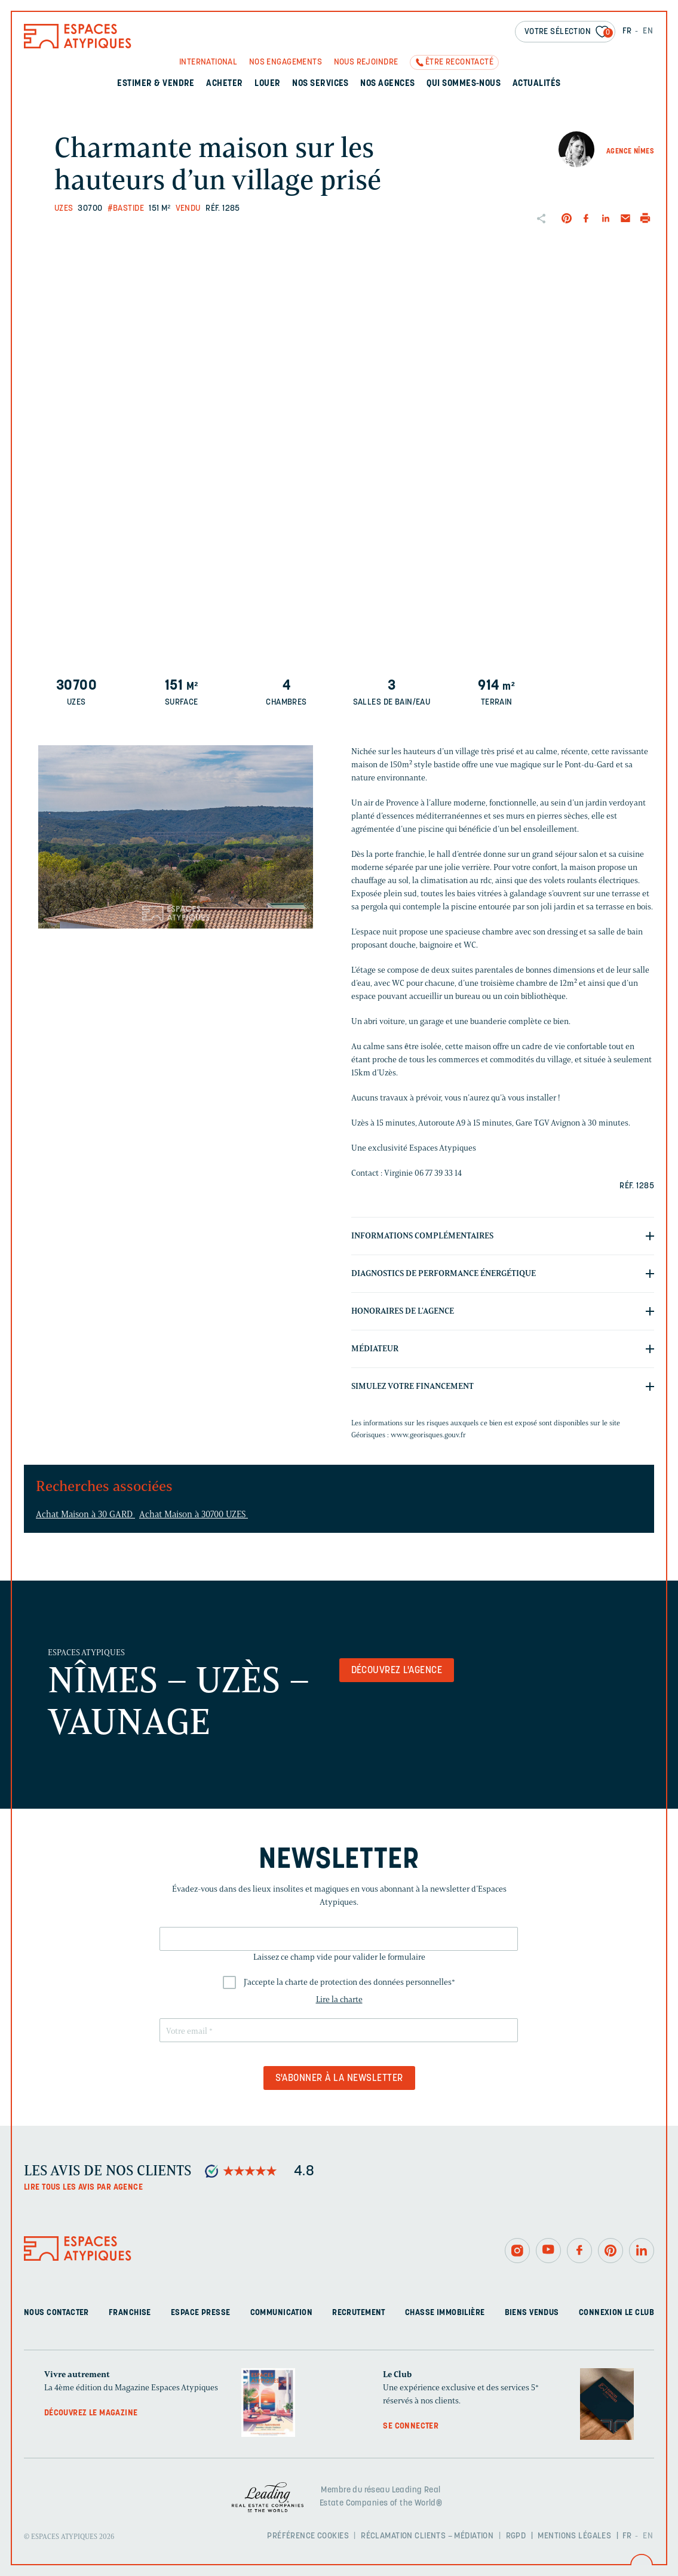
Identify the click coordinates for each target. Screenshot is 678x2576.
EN (648, 31)
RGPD (516, 2536)
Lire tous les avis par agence (83, 2187)
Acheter (224, 83)
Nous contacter (56, 2312)
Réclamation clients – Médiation (427, 2536)
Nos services (320, 83)
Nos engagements (285, 62)
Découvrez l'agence (397, 1671)
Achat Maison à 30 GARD (85, 1514)
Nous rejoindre (366, 62)
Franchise (130, 2312)
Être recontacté (459, 62)
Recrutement (358, 2312)
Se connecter (410, 2426)
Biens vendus (532, 2312)
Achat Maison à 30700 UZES (193, 1514)
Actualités (537, 83)
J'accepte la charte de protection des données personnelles (349, 1982)
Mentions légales (574, 2536)
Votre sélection (568, 32)
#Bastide (126, 208)
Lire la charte (339, 1999)
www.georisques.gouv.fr (428, 1434)
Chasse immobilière (445, 2312)
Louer (267, 83)
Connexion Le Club (616, 2312)
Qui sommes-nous (464, 83)
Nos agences (387, 83)
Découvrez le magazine (91, 2413)
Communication (281, 2312)
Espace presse (200, 2312)
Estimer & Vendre (156, 83)
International (208, 62)
